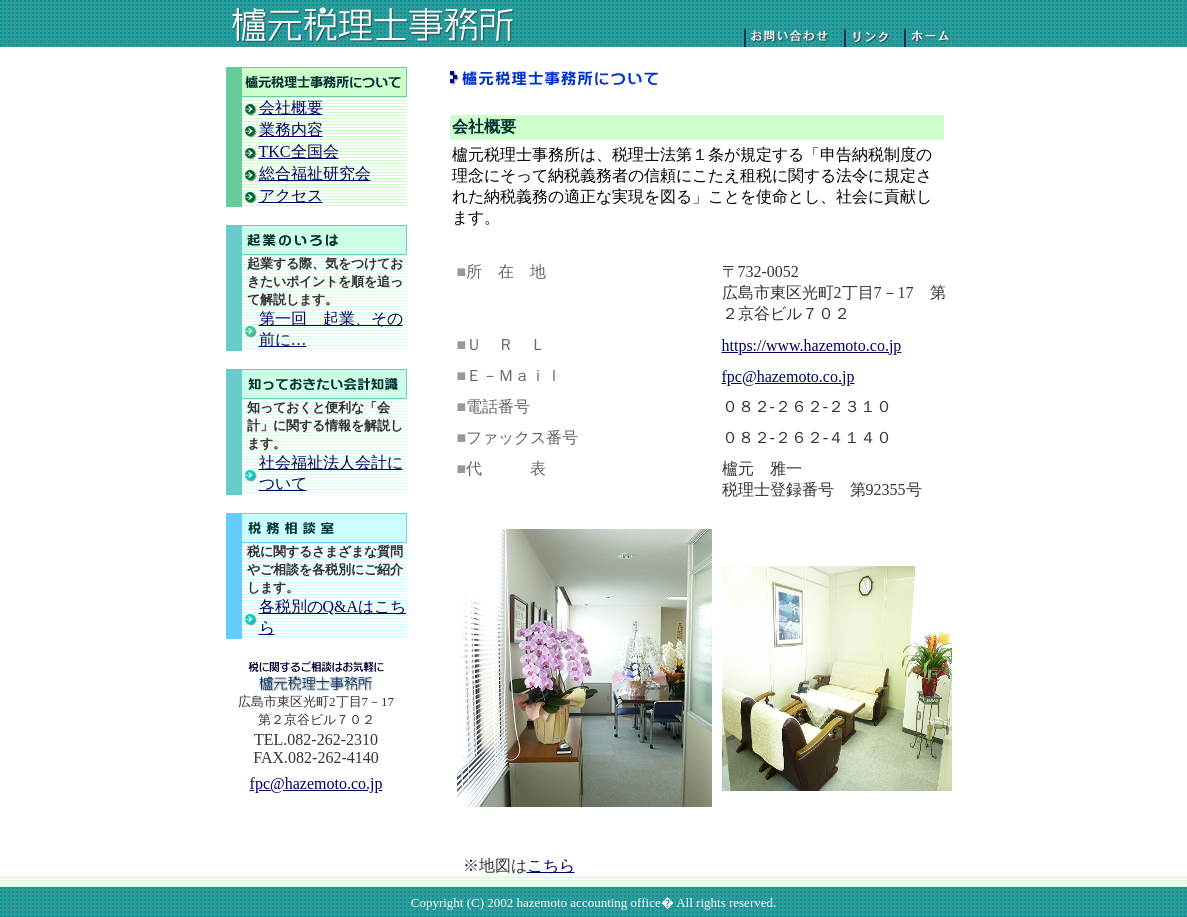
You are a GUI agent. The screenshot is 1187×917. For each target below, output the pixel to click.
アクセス (291, 195)
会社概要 (291, 107)
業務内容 (291, 129)
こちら (551, 865)
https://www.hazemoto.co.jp (812, 345)
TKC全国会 (299, 151)
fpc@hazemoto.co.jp (316, 783)
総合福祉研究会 (315, 173)
